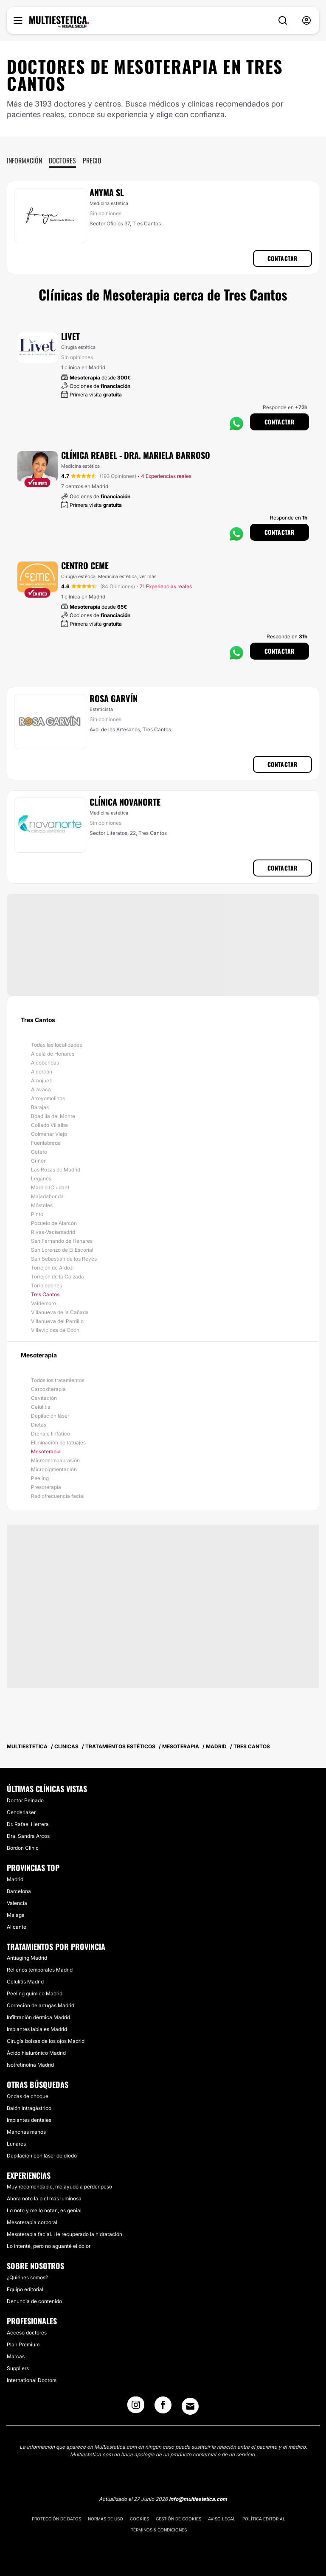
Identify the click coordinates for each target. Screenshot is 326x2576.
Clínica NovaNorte (125, 801)
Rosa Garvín (114, 698)
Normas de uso (105, 2518)
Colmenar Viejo (49, 1134)
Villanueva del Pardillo (57, 1321)
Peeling (40, 1478)
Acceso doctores (27, 2332)
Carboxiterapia (48, 1389)
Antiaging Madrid (27, 1958)
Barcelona (19, 1891)
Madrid (15, 1879)
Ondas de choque (27, 2096)
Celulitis (40, 1407)
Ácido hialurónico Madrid (36, 2053)
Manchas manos (26, 2132)
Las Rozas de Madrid (55, 1169)
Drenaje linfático (50, 1433)
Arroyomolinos (48, 1098)
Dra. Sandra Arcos (28, 1836)
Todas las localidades (56, 1045)
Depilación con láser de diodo (42, 2155)
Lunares (16, 2144)
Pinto (37, 1214)
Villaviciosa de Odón (55, 1330)
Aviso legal (222, 2518)
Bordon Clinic (23, 1848)
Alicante (16, 1927)
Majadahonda (47, 1196)
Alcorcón (41, 1071)
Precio (92, 160)
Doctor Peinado (25, 1800)
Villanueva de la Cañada (60, 1312)
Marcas (16, 2356)
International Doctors (31, 2380)
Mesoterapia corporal (32, 2222)
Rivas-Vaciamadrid (53, 1232)
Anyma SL (107, 192)
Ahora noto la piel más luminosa (44, 2198)
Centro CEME (85, 565)
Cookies (139, 2518)
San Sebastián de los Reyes (64, 1259)
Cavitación (44, 1398)
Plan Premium (23, 2344)
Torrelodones (46, 1285)
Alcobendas (45, 1062)
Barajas (40, 1107)
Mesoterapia (46, 1451)
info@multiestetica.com (198, 2499)
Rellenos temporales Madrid (40, 1969)
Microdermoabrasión (55, 1460)
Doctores (62, 160)
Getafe (39, 1152)
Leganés (41, 1178)
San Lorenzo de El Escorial (62, 1250)
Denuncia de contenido (34, 2301)
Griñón (39, 1160)
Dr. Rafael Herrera (28, 1824)
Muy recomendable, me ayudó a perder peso (59, 2186)
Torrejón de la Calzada (57, 1276)
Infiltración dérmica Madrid (38, 2017)
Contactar (282, 258)
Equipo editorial (25, 2289)
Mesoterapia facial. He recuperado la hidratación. (65, 2234)
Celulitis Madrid (25, 1981)
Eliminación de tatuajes (58, 1442)
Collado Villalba (49, 1125)
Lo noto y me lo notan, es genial (44, 2210)
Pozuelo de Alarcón (54, 1223)
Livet (70, 336)
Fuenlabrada (46, 1143)
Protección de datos (56, 2518)
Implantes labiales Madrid (37, 2029)
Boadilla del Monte (53, 1116)
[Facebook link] (163, 2407)
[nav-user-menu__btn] (306, 20)
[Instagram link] (135, 2407)
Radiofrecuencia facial (57, 1496)
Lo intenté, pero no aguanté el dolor (48, 2246)
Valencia (17, 1903)
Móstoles (42, 1205)
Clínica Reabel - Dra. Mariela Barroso (135, 455)
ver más (148, 576)
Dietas (38, 1424)
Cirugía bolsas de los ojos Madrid (45, 2041)
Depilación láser (50, 1416)
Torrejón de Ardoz (52, 1267)
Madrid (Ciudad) (50, 1187)
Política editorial (263, 2518)
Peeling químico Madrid (34, 1993)
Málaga (16, 1915)
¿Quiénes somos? (27, 2277)
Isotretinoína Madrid (30, 2065)
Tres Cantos (45, 1294)
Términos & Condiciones (159, 2529)
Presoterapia (46, 1487)
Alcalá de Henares (52, 1054)
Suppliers (18, 2368)
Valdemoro (43, 1303)
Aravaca (41, 1089)
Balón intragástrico (29, 2108)
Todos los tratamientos (57, 1380)
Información (24, 160)
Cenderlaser (21, 1812)
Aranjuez (41, 1080)
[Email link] (190, 2406)
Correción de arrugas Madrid (40, 2005)
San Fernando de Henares (62, 1241)
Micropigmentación (54, 1469)
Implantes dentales (29, 2120)
